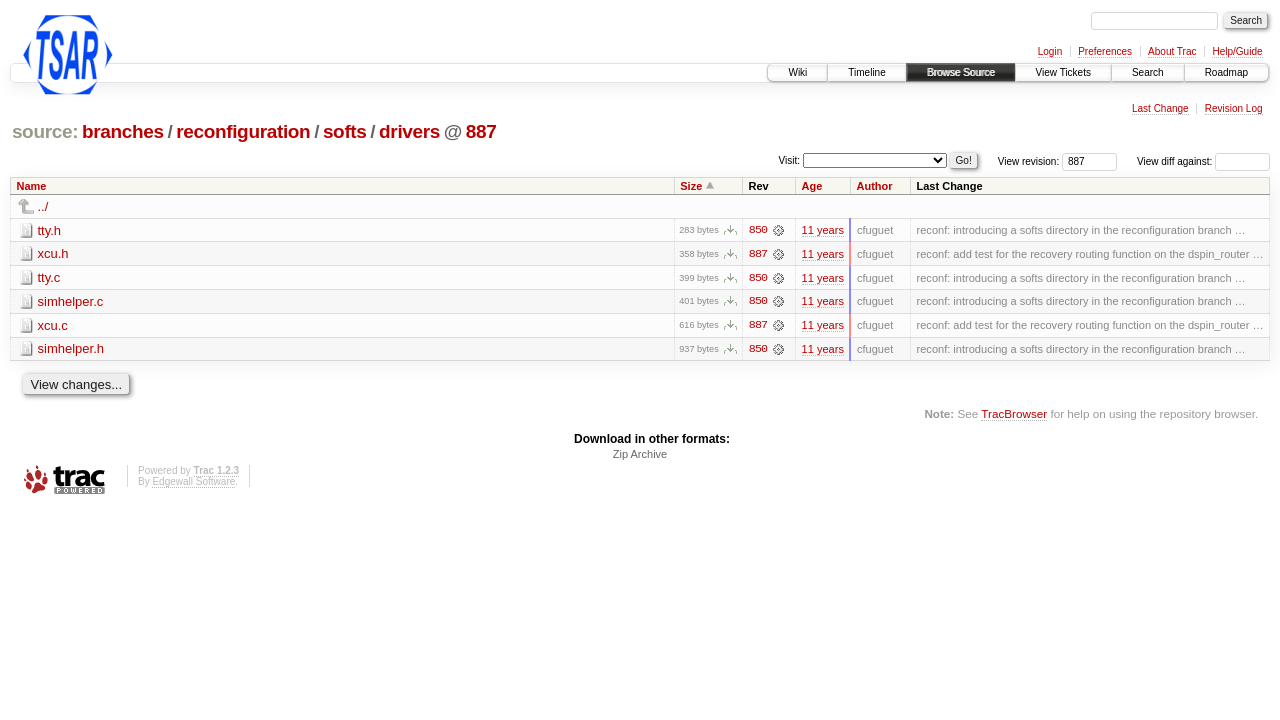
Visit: (790, 160)
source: (45, 131)
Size (691, 186)
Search (1148, 72)
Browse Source (961, 72)
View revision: (1029, 161)
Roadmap (1226, 72)
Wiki (797, 72)
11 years (823, 230)
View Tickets (1063, 72)
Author (874, 186)
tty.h (50, 230)
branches (123, 131)
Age (812, 186)
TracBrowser (1014, 414)
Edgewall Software (193, 482)
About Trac (1172, 51)
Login (1050, 51)
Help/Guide (1237, 51)
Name (32, 186)
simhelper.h (71, 350)
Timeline (866, 72)
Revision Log (1234, 108)
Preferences (1105, 51)
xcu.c (53, 326)
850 (758, 230)
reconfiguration (243, 131)
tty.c (49, 278)
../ (43, 206)
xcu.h (53, 254)
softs (345, 131)
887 (481, 131)
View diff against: (1203, 161)
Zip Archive (640, 455)
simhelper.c (71, 302)
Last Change (1160, 108)
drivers (409, 131)
